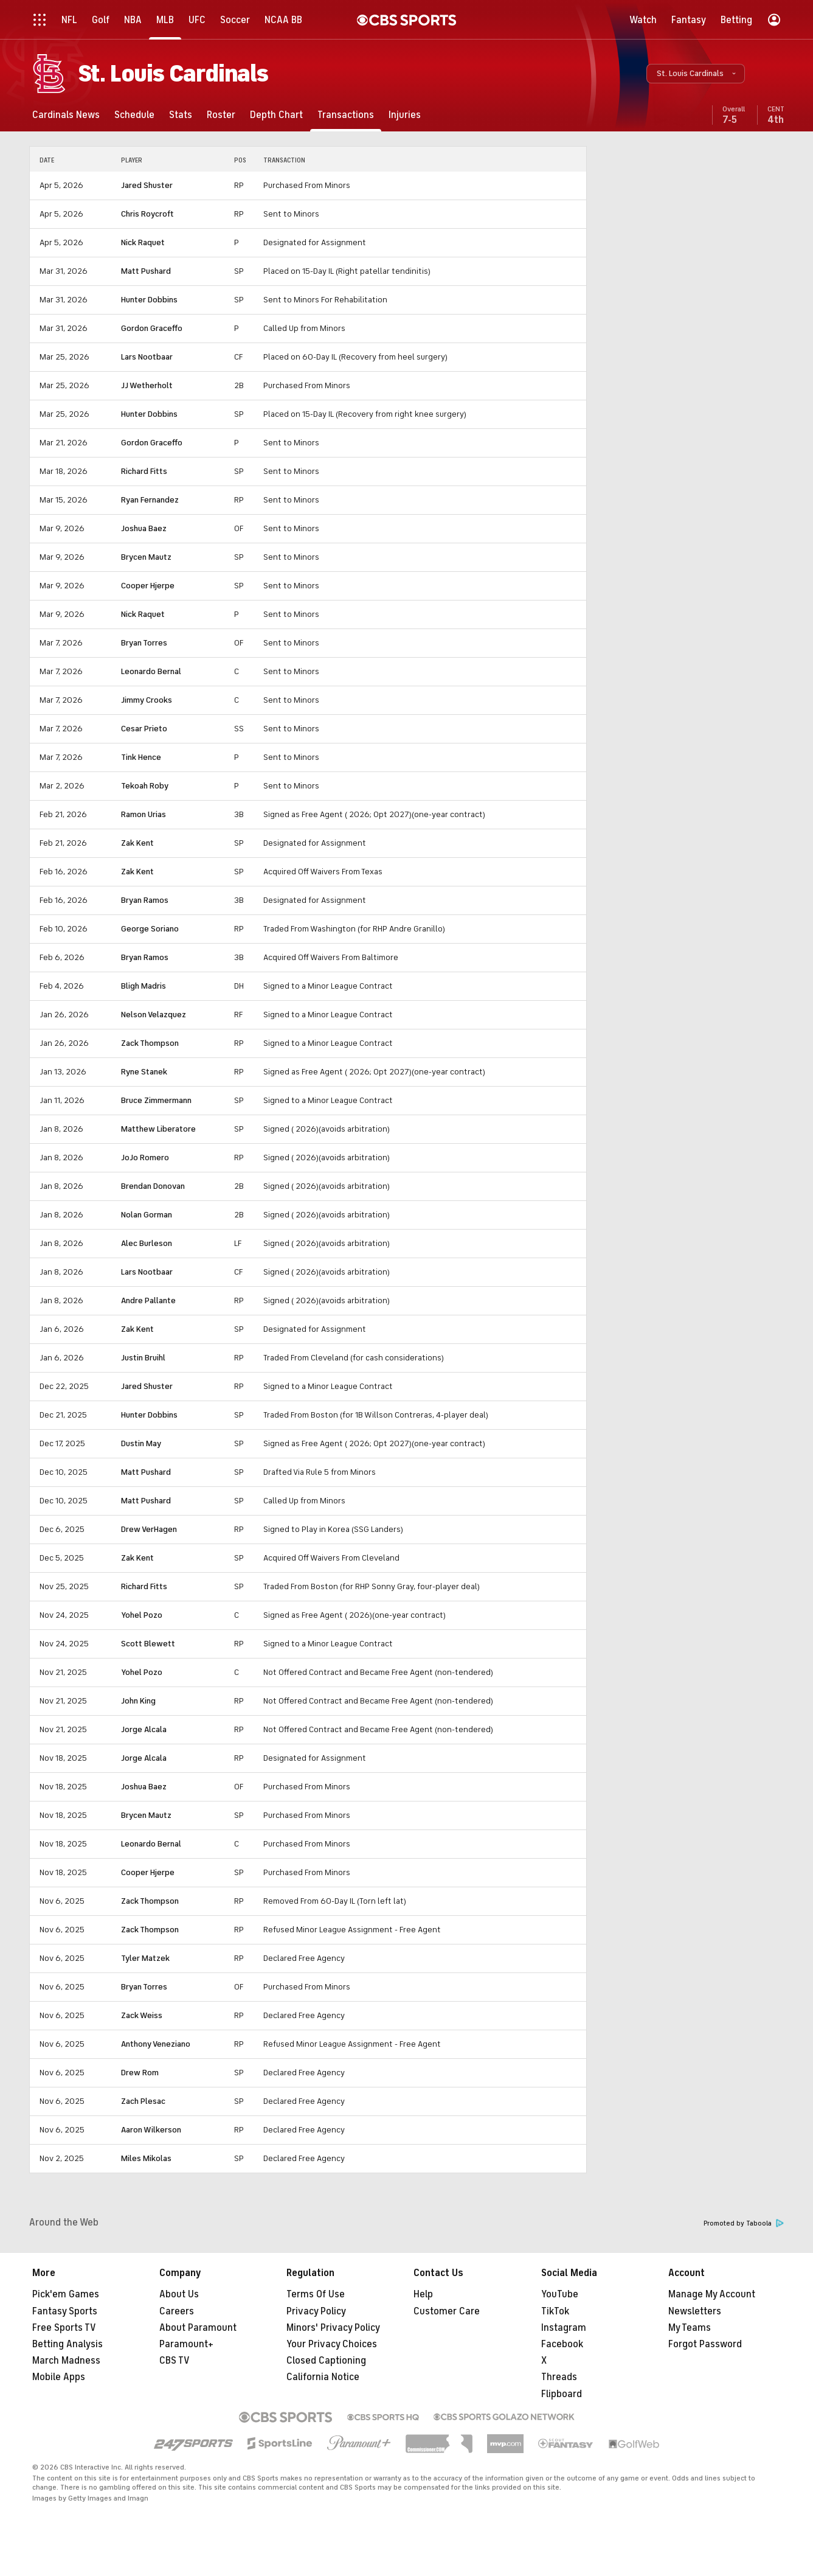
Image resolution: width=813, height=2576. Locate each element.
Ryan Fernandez (150, 500)
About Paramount (198, 2328)
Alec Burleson (146, 1243)
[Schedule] (134, 114)
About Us (179, 2294)
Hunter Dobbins (149, 299)
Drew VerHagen (149, 1529)
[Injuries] (404, 114)
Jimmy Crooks (146, 700)
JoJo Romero (145, 1157)
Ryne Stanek (144, 1072)
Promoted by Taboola (744, 2223)
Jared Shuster (147, 185)
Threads (559, 2377)
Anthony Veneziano (155, 2044)
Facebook (562, 2344)
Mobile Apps (58, 2377)
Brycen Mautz (146, 557)
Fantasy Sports (64, 2311)
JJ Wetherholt (147, 385)
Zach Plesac (143, 2101)
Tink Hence (141, 757)
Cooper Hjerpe (148, 585)
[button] (695, 73)
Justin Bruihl (143, 1357)
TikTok (555, 2311)
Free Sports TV (64, 2328)
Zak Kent (137, 843)
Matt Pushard (146, 271)
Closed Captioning (326, 2361)
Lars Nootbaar (147, 357)
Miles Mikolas (146, 2158)
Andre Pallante (148, 1300)
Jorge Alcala (144, 1729)
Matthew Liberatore (158, 1129)
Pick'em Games (65, 2294)
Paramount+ (186, 2344)
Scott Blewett (148, 1643)
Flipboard (561, 2394)
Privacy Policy (316, 2311)
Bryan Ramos (144, 900)
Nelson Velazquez (153, 1014)
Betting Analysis (67, 2344)
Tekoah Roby (144, 786)
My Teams (689, 2328)
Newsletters (694, 2311)
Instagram (563, 2328)
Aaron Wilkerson (151, 2130)
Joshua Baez (144, 528)
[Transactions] (345, 114)
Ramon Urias (143, 814)
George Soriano (150, 929)
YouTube (559, 2294)
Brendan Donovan (153, 1186)
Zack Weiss (141, 2015)
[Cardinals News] (66, 114)
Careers (176, 2311)
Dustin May (141, 1443)
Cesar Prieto (144, 728)
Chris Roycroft (147, 214)
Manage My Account (711, 2294)
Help (423, 2294)
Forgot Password (705, 2344)
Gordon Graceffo (151, 328)
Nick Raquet (143, 242)
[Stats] (180, 114)
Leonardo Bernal (151, 671)
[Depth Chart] (276, 114)
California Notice (322, 2377)
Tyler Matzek (145, 1958)
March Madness (66, 2361)
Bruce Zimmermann (156, 1100)
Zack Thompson (150, 1043)
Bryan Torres (144, 643)
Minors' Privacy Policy (333, 2328)
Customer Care (446, 2311)
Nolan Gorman (146, 1215)
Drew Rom (140, 2072)
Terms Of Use (315, 2294)
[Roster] (221, 114)
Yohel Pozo (141, 1615)
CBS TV (174, 2361)
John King (138, 1701)
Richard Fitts (144, 471)
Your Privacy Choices (331, 2344)
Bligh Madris (143, 986)
